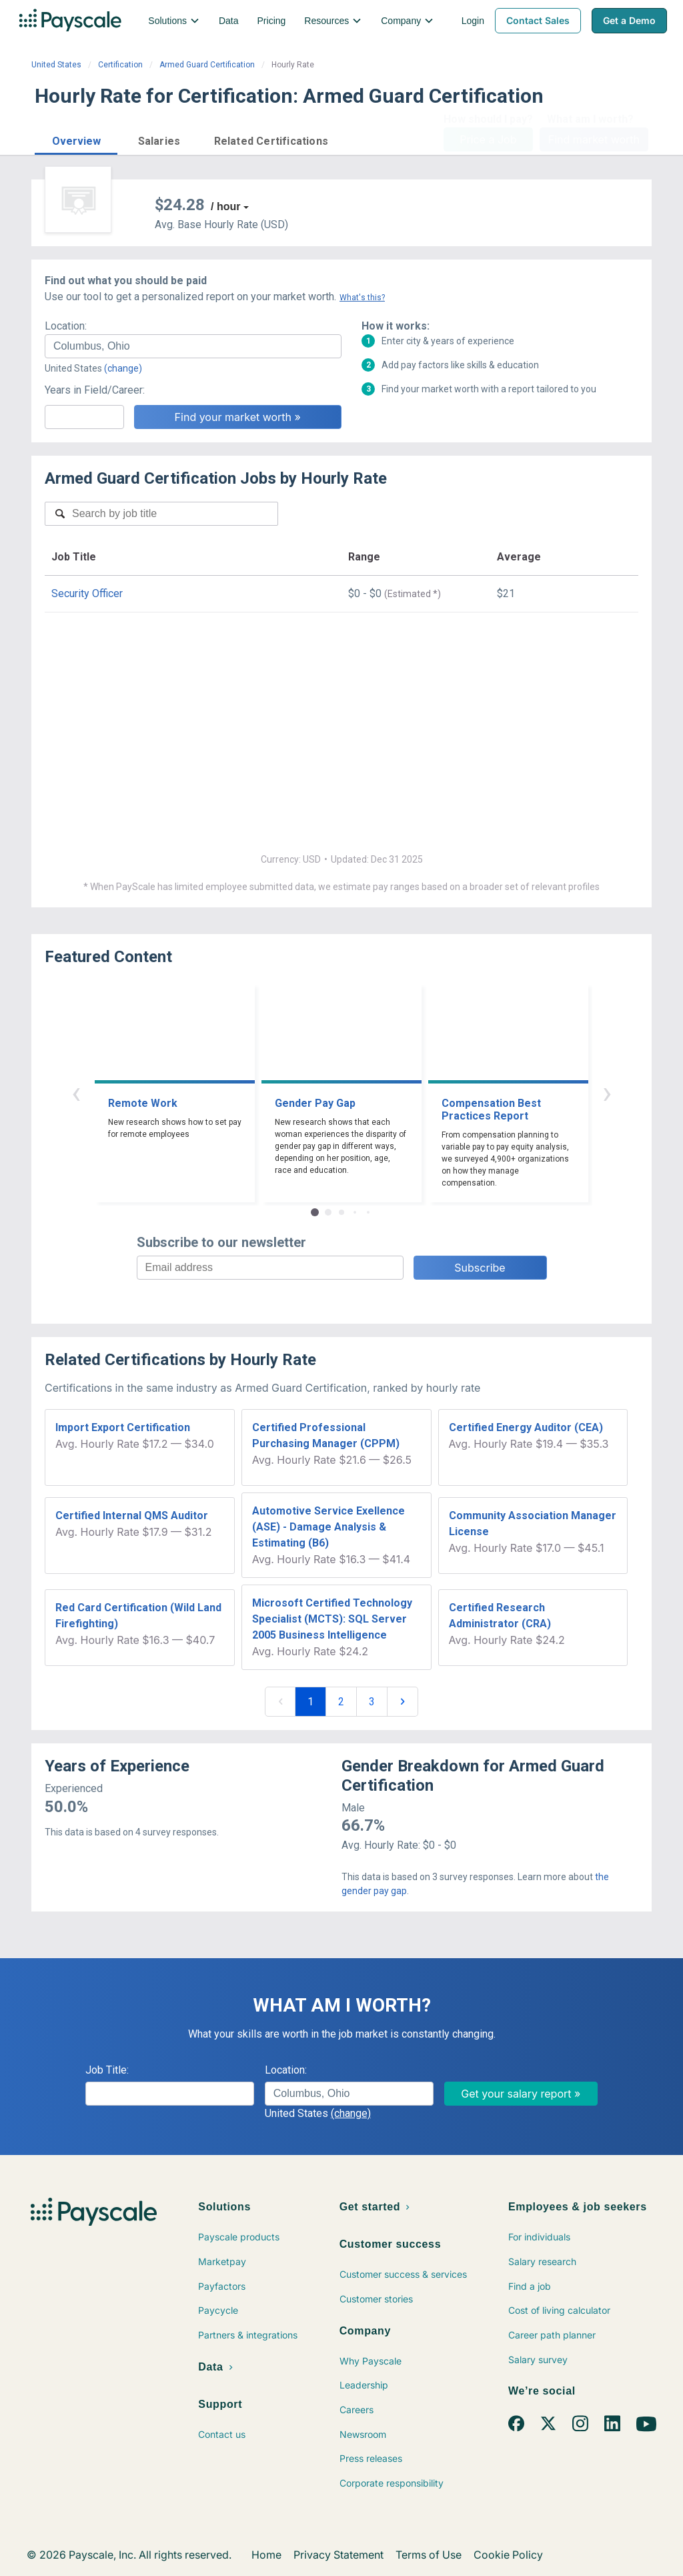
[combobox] (193, 346)
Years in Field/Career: (95, 390)
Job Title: (107, 2070)
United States (56, 64)
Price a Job (488, 139)
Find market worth (594, 139)
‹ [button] (76, 1093)
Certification (120, 64)
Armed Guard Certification (207, 64)
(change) (123, 368)
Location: (66, 326)
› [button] (607, 1093)
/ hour (225, 206)
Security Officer (87, 593)
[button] (76, 139)
